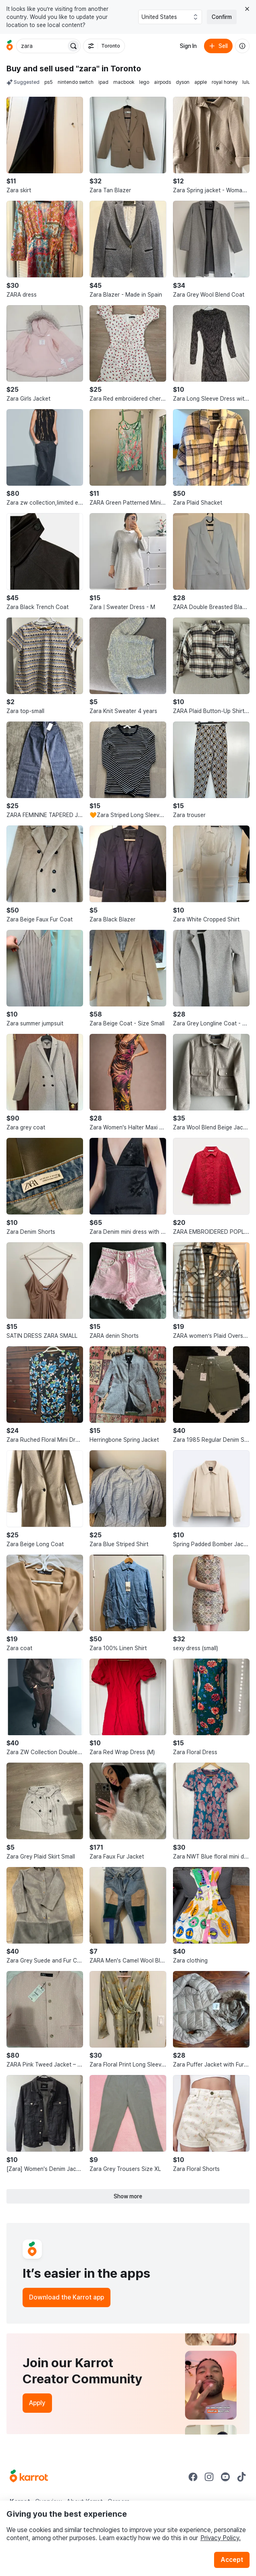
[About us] (242, 46)
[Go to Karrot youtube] (225, 2477)
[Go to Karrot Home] (29, 2477)
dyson (182, 82)
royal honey (224, 82)
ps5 (48, 82)
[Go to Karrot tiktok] (241, 2477)
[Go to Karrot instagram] (209, 2477)
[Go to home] (9, 46)
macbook (123, 82)
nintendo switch (76, 82)
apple (200, 82)
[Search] (73, 46)
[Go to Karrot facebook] (193, 2477)
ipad (103, 82)
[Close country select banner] (247, 9)
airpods (162, 82)
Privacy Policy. (220, 2538)
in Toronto (121, 68)
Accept (232, 2560)
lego (144, 82)
